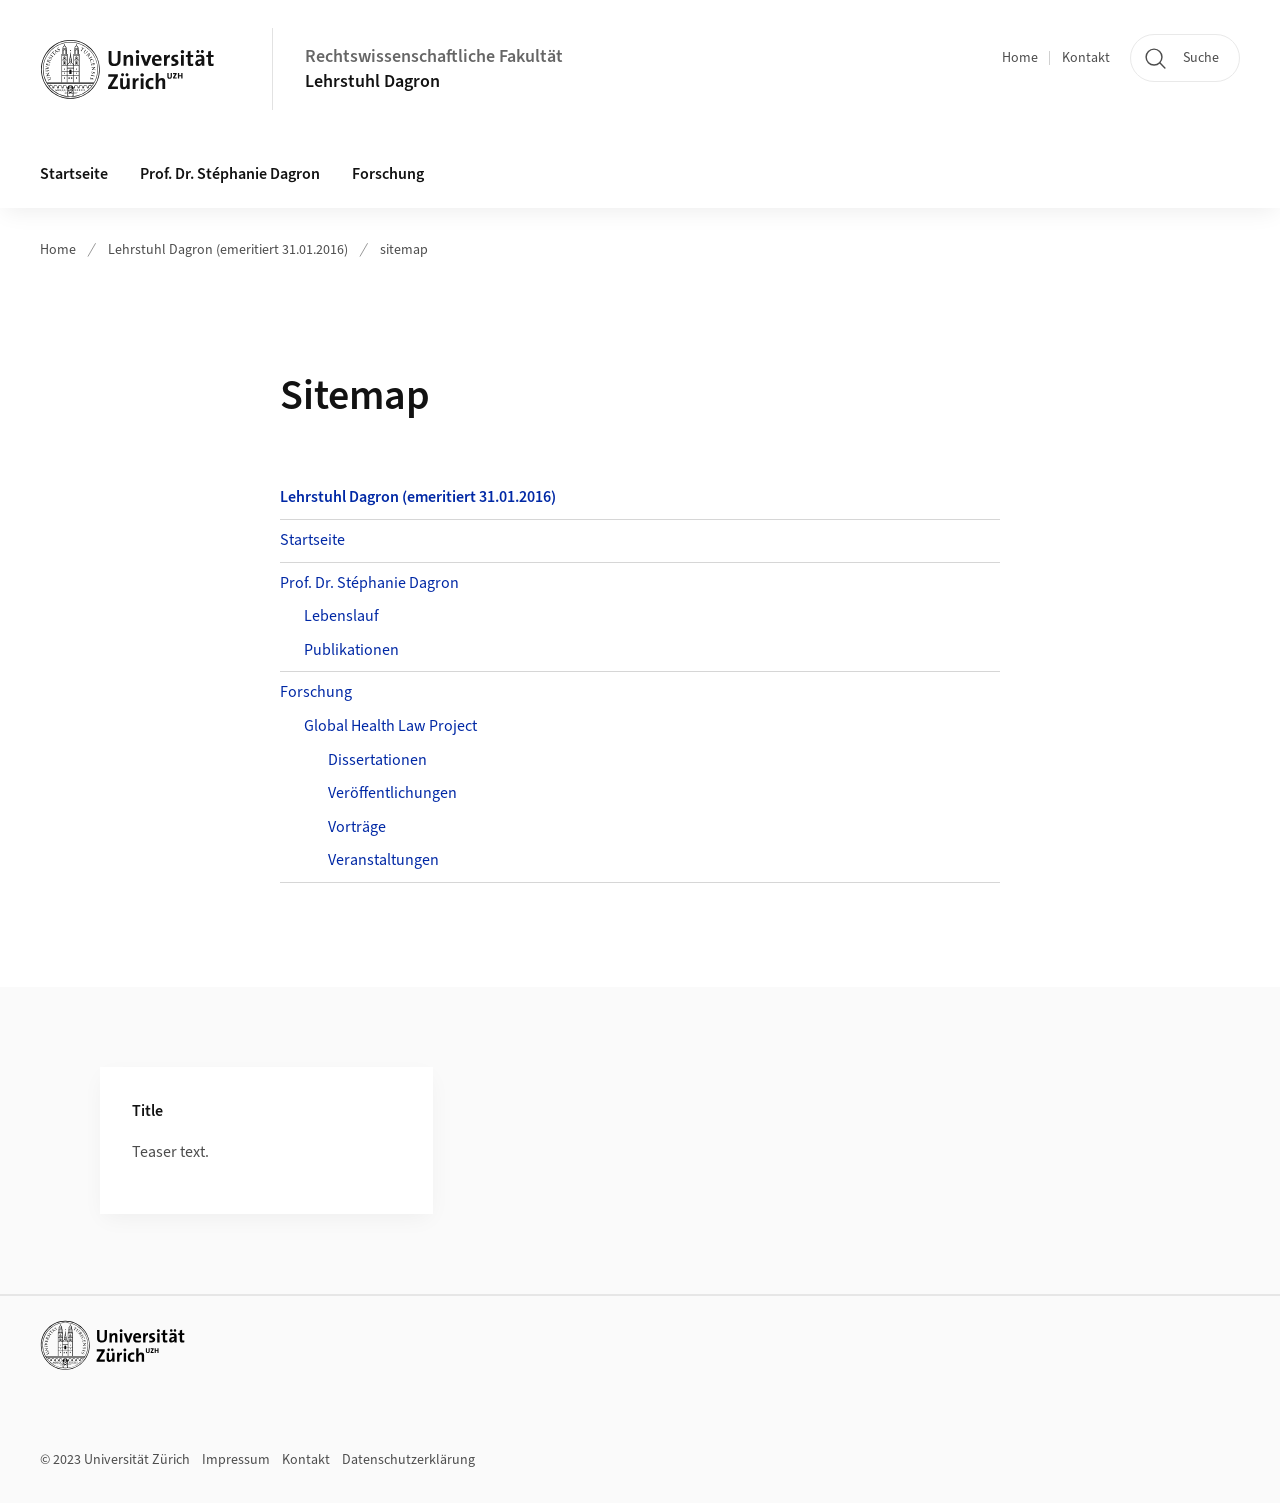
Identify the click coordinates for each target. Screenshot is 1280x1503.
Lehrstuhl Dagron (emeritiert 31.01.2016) (228, 250)
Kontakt (1086, 58)
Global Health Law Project (390, 726)
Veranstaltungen (383, 860)
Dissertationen (377, 760)
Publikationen (351, 650)
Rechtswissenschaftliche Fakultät (434, 56)
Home (1020, 58)
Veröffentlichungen (392, 793)
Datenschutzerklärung (408, 1460)
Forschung (316, 692)
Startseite (74, 174)
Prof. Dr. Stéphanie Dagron (369, 583)
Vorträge (357, 827)
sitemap (404, 250)
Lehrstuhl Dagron (372, 81)
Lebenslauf (341, 616)
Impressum (236, 1460)
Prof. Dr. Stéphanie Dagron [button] (230, 174)
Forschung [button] (388, 174)
